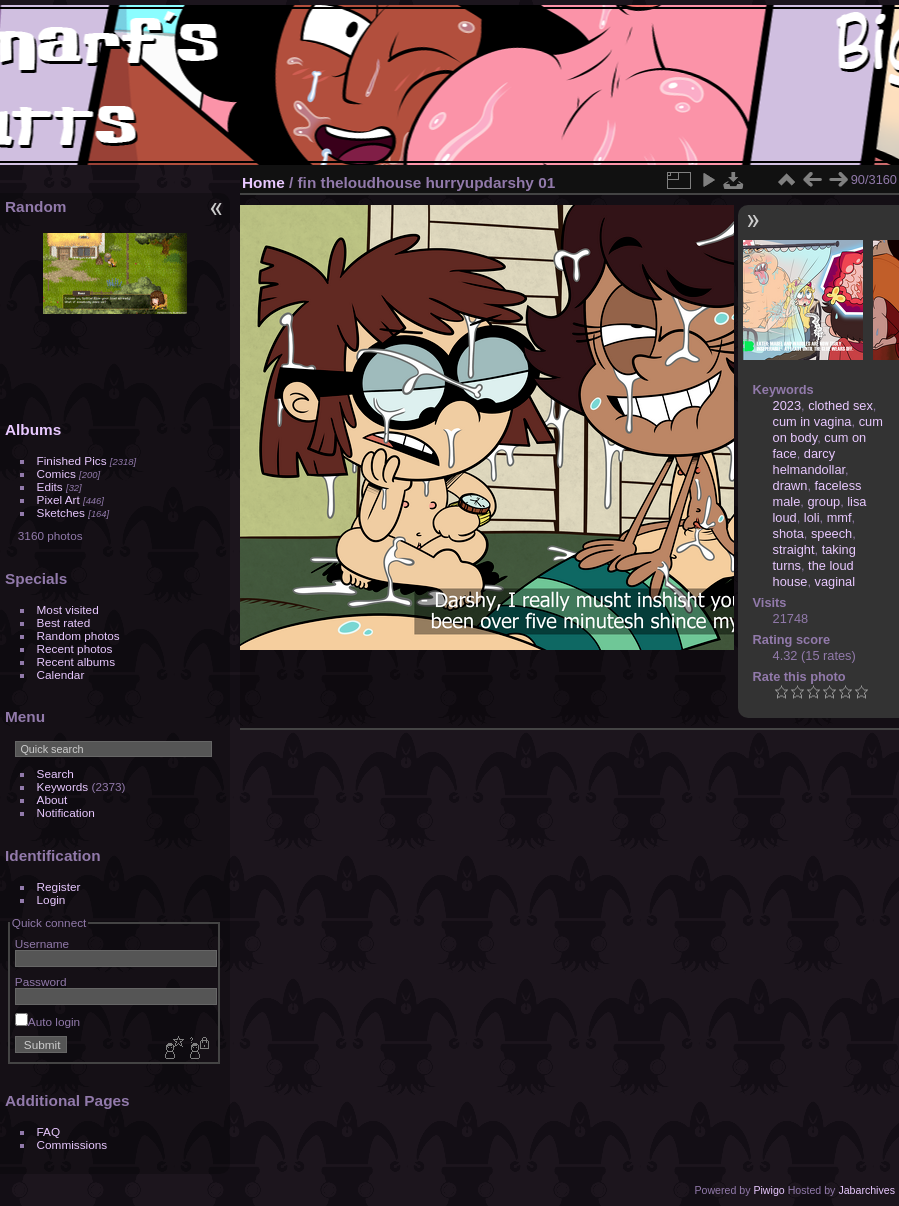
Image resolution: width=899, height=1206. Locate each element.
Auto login (47, 1021)
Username (42, 943)
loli (812, 517)
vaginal (835, 581)
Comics (56, 473)
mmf (839, 517)
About (52, 799)
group (823, 501)
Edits (50, 486)
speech (831, 533)
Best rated (64, 622)
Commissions (72, 1144)
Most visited (68, 609)
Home (263, 182)
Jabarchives (866, 1190)
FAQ (49, 1131)
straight (794, 549)
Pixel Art (58, 499)
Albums (33, 429)
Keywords (63, 786)
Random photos (78, 635)
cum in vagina (812, 421)
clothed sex (840, 405)
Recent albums (76, 661)
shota (788, 533)
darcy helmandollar (809, 461)
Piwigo (768, 1190)
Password (41, 981)
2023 (787, 405)
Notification (66, 812)
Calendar (61, 674)
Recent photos (75, 648)
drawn (790, 485)
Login (51, 899)
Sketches (61, 512)
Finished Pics (72, 460)
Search (55, 773)
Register (59, 886)
